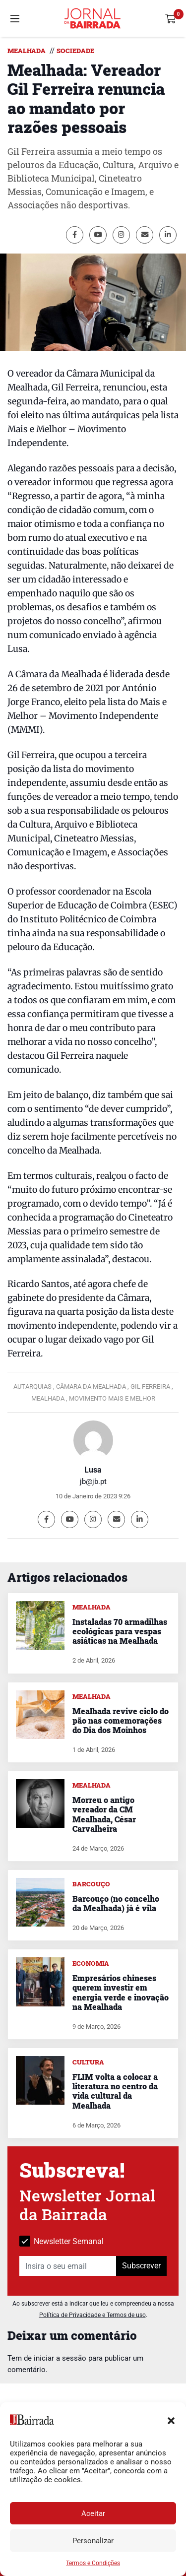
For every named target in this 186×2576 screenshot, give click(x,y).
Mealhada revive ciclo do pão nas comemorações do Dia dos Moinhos (120, 1720)
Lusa (93, 1470)
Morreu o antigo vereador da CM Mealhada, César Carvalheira (104, 1814)
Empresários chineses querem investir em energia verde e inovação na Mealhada (120, 1992)
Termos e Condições (93, 2563)
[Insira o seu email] (68, 2266)
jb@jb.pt (93, 1481)
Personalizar (93, 2540)
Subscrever (141, 2265)
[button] (171, 2420)
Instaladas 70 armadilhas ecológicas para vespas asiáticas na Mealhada (119, 1631)
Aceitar (93, 2513)
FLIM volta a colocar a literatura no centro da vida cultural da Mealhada (115, 2091)
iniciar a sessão (60, 2358)
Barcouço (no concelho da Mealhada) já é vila (115, 1903)
